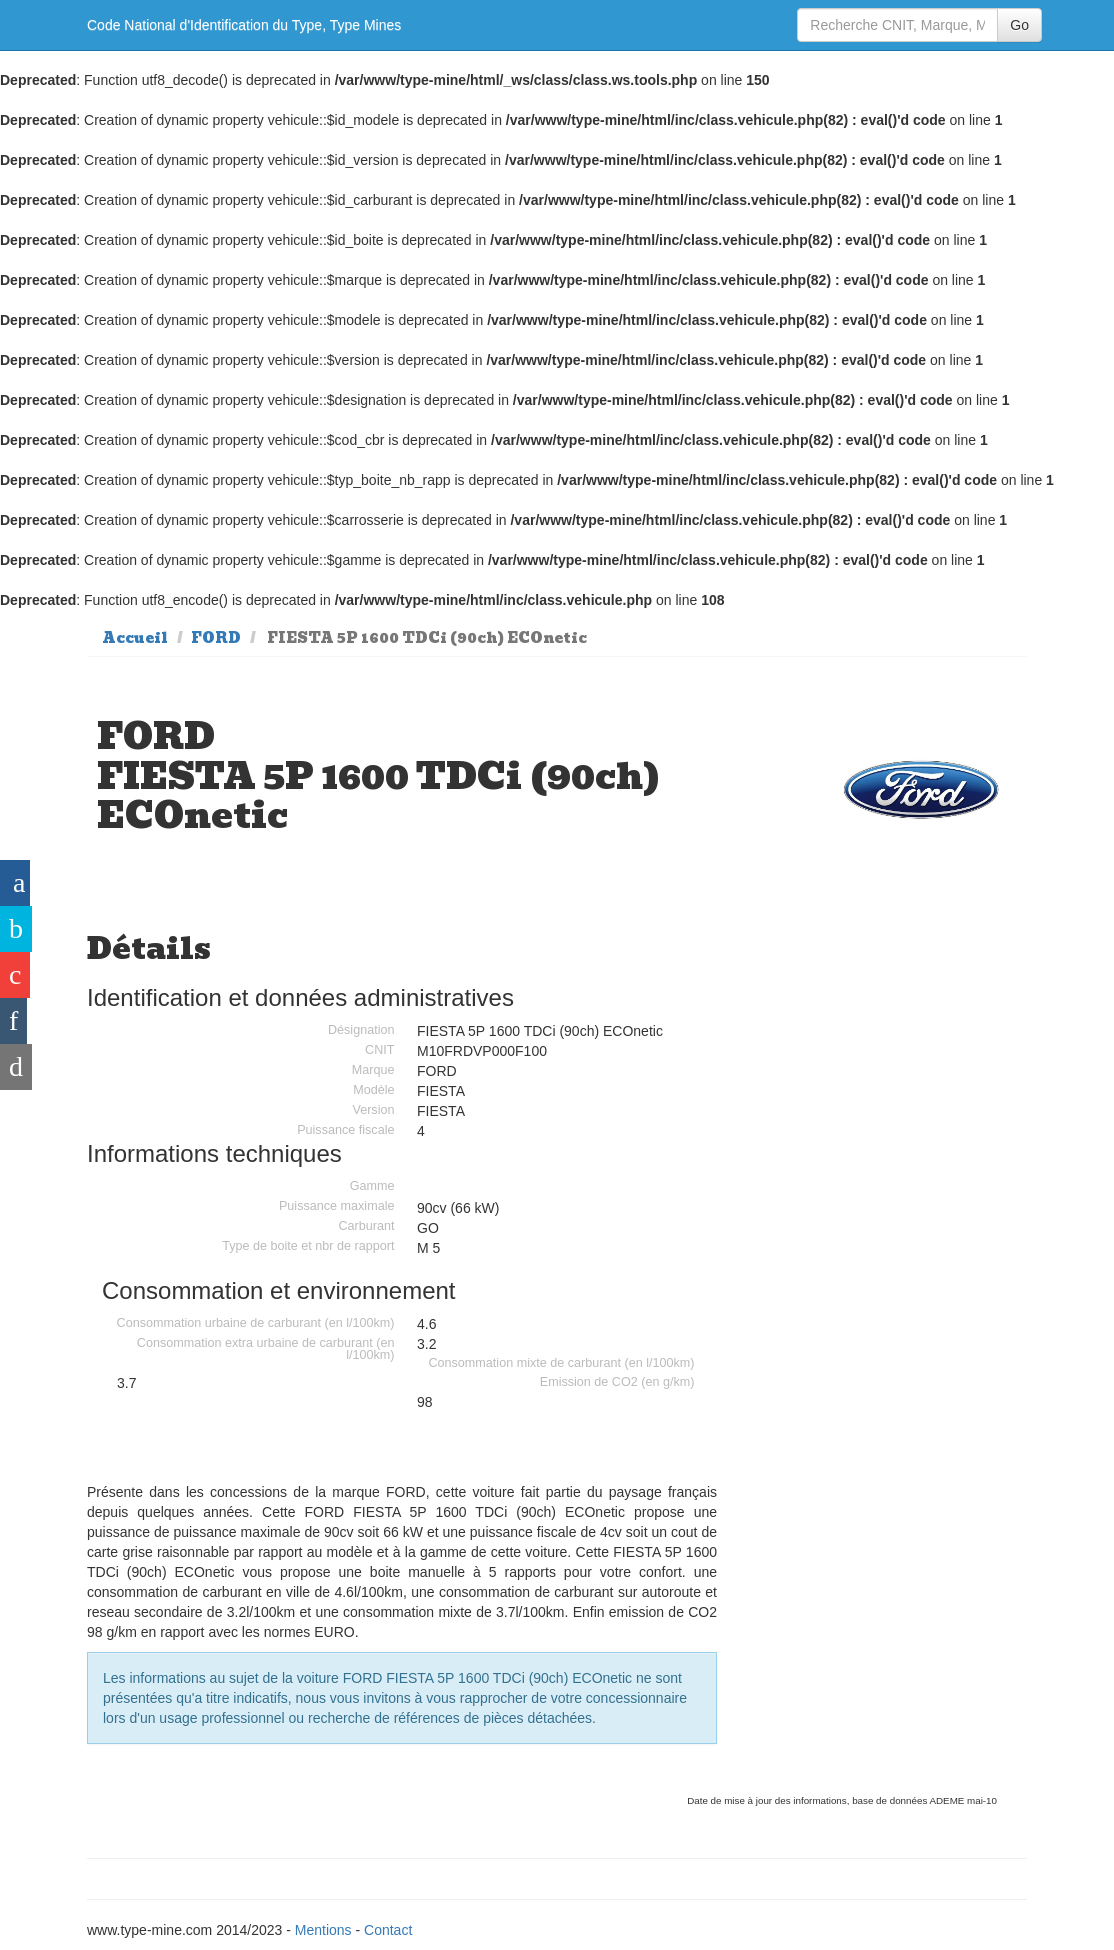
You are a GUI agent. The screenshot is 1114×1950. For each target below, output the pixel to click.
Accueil (135, 638)
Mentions (323, 1930)
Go (1019, 25)
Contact (388, 1930)
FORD (216, 638)
